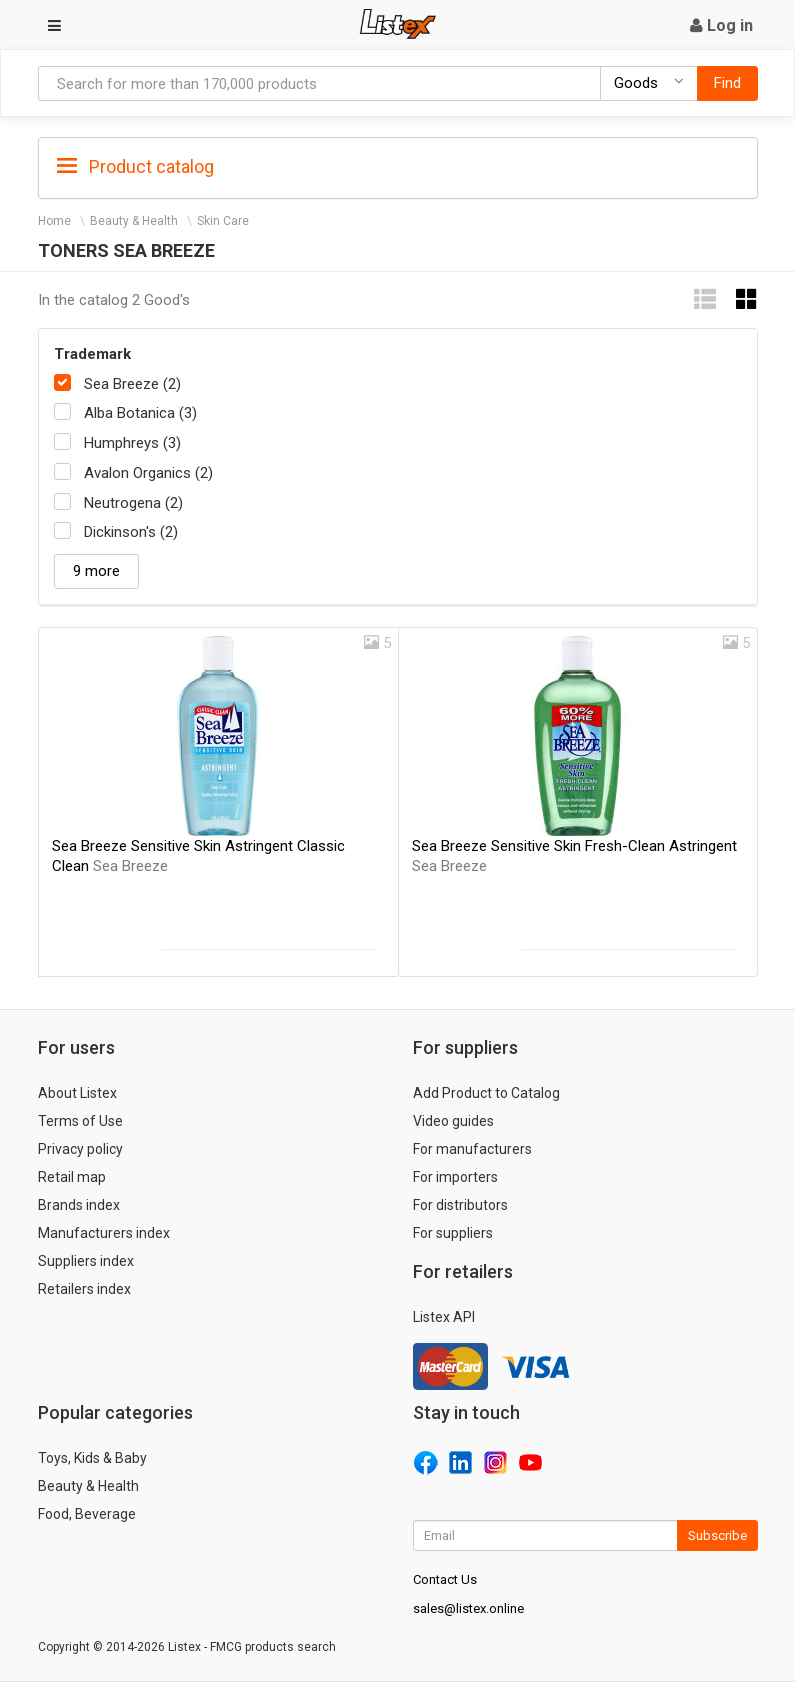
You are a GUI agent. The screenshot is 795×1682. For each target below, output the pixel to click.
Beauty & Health (134, 221)
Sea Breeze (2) (132, 384)
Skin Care (223, 221)
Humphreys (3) (132, 443)
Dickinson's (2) (131, 532)
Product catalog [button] (135, 167)
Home (54, 221)
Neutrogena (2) (133, 503)
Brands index (79, 1205)
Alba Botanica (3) (140, 413)
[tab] (398, 165)
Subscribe (717, 1535)
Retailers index (84, 1289)
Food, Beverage (87, 1514)
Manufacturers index (104, 1233)
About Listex (77, 1093)
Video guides (453, 1121)
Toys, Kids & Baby (92, 1458)
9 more (96, 571)
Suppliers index (86, 1261)
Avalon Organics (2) (148, 473)
